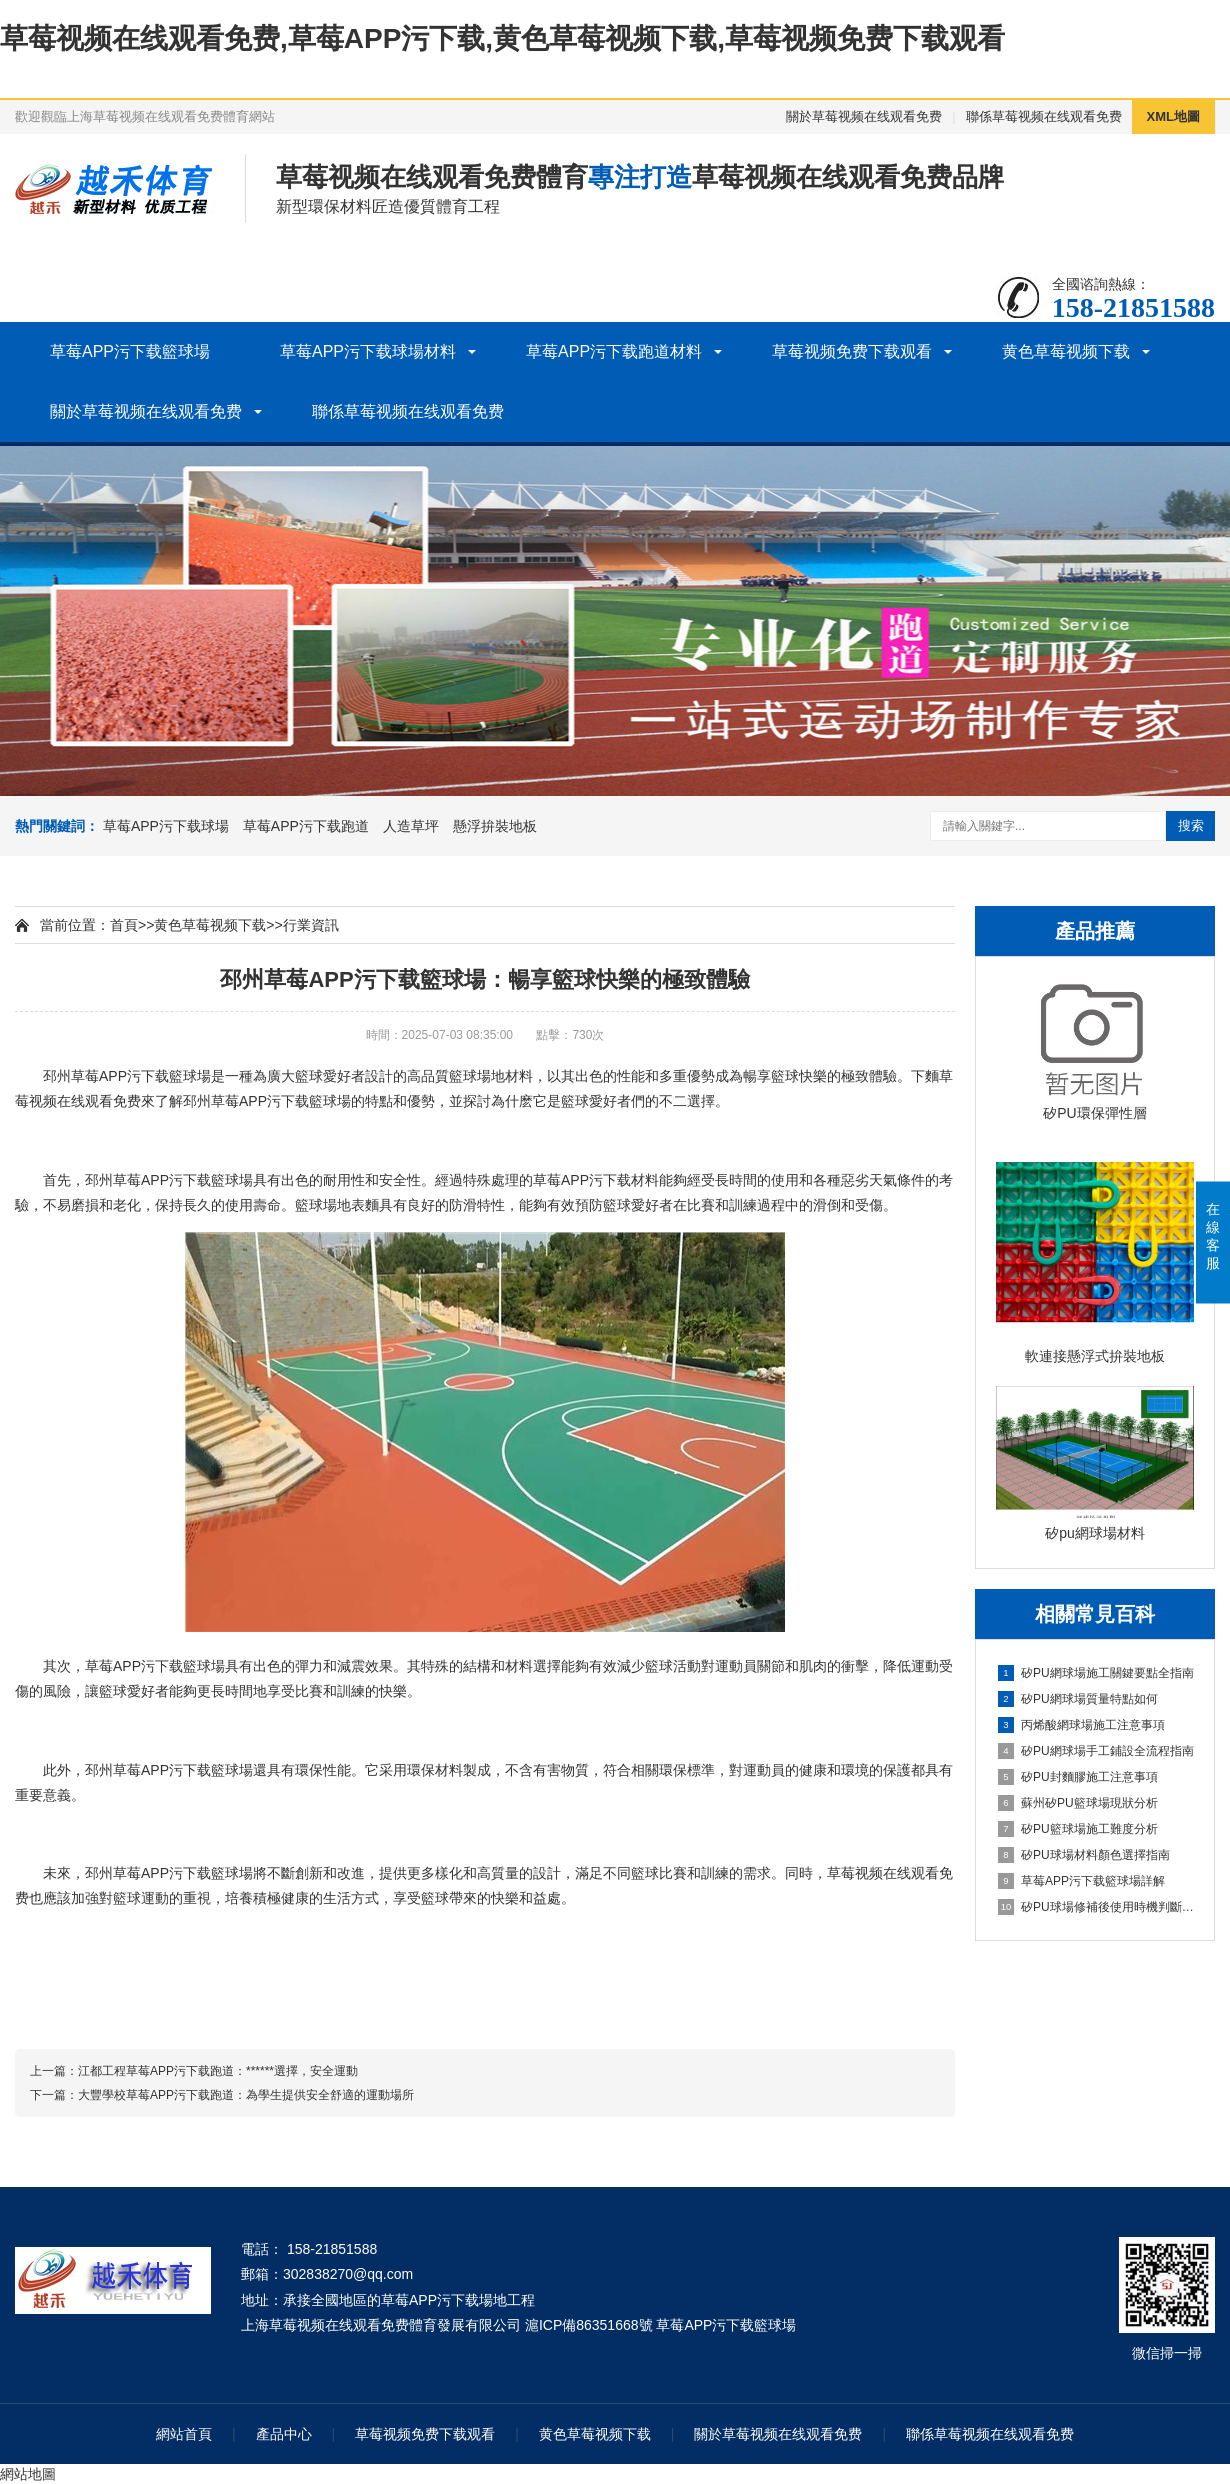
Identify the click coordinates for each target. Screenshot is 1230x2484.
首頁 (124, 925)
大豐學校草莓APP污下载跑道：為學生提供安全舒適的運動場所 (246, 2095)
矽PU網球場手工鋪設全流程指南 (1096, 1751)
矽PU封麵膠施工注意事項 (1078, 1777)
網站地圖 (28, 2474)
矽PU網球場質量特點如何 (1078, 1699)
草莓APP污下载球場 (166, 826)
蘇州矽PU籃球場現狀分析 (1078, 1803)
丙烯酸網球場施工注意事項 (1081, 1725)
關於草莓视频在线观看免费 (864, 116)
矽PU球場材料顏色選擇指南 (1084, 1855)
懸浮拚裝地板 (495, 826)
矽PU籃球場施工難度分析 (1078, 1829)
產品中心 (284, 2434)
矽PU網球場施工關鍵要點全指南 (1096, 1673)
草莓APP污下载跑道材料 (614, 351)
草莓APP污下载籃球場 (130, 351)
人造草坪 (411, 826)
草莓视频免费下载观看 (852, 351)
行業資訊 (311, 925)
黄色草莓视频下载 (1066, 351)
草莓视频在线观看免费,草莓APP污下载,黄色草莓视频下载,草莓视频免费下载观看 (502, 38)
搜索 (1191, 825)
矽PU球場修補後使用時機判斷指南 (1096, 1907)
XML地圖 (1173, 116)
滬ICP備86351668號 (589, 2325)
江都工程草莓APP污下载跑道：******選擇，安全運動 (218, 2071)
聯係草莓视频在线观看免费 (1044, 116)
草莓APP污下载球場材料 (368, 351)
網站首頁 (184, 2434)
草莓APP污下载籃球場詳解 (1081, 1881)
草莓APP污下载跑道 (306, 826)
